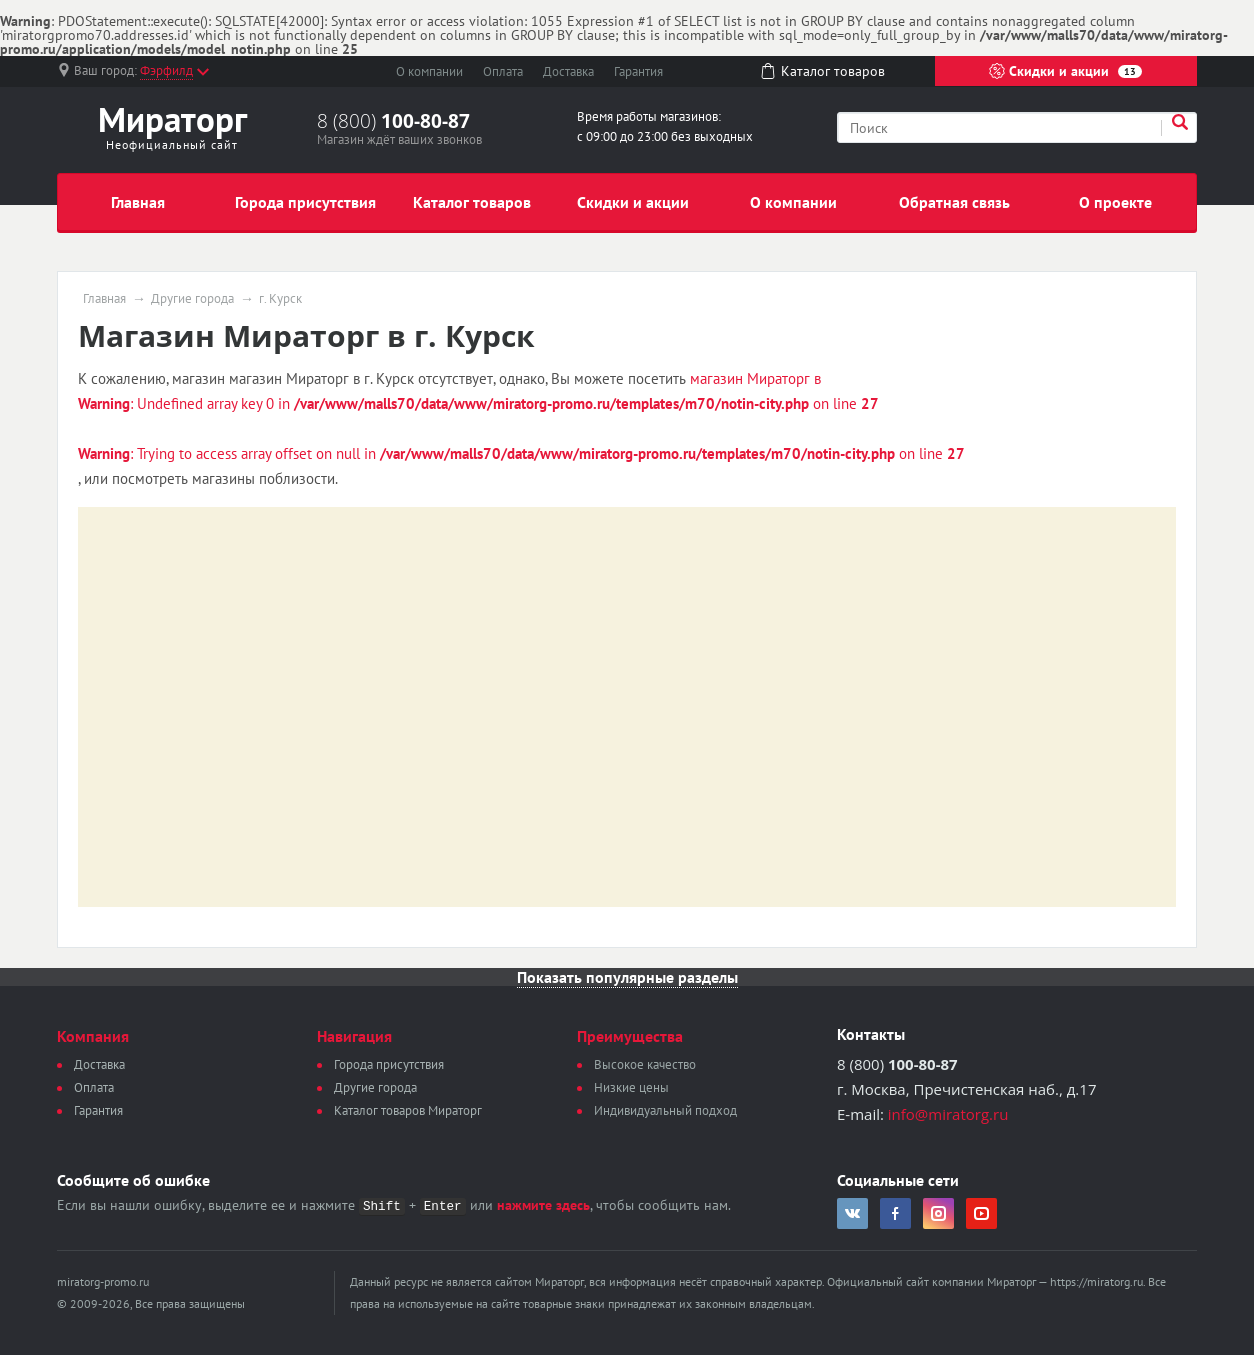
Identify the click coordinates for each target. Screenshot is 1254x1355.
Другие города (192, 299)
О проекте (1115, 202)
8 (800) (393, 121)
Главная (138, 202)
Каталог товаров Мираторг (408, 1110)
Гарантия (638, 71)
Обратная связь (954, 202)
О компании (429, 71)
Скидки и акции (1065, 71)
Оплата (503, 71)
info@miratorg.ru (948, 1114)
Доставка (568, 71)
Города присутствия (305, 202)
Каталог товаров (472, 202)
